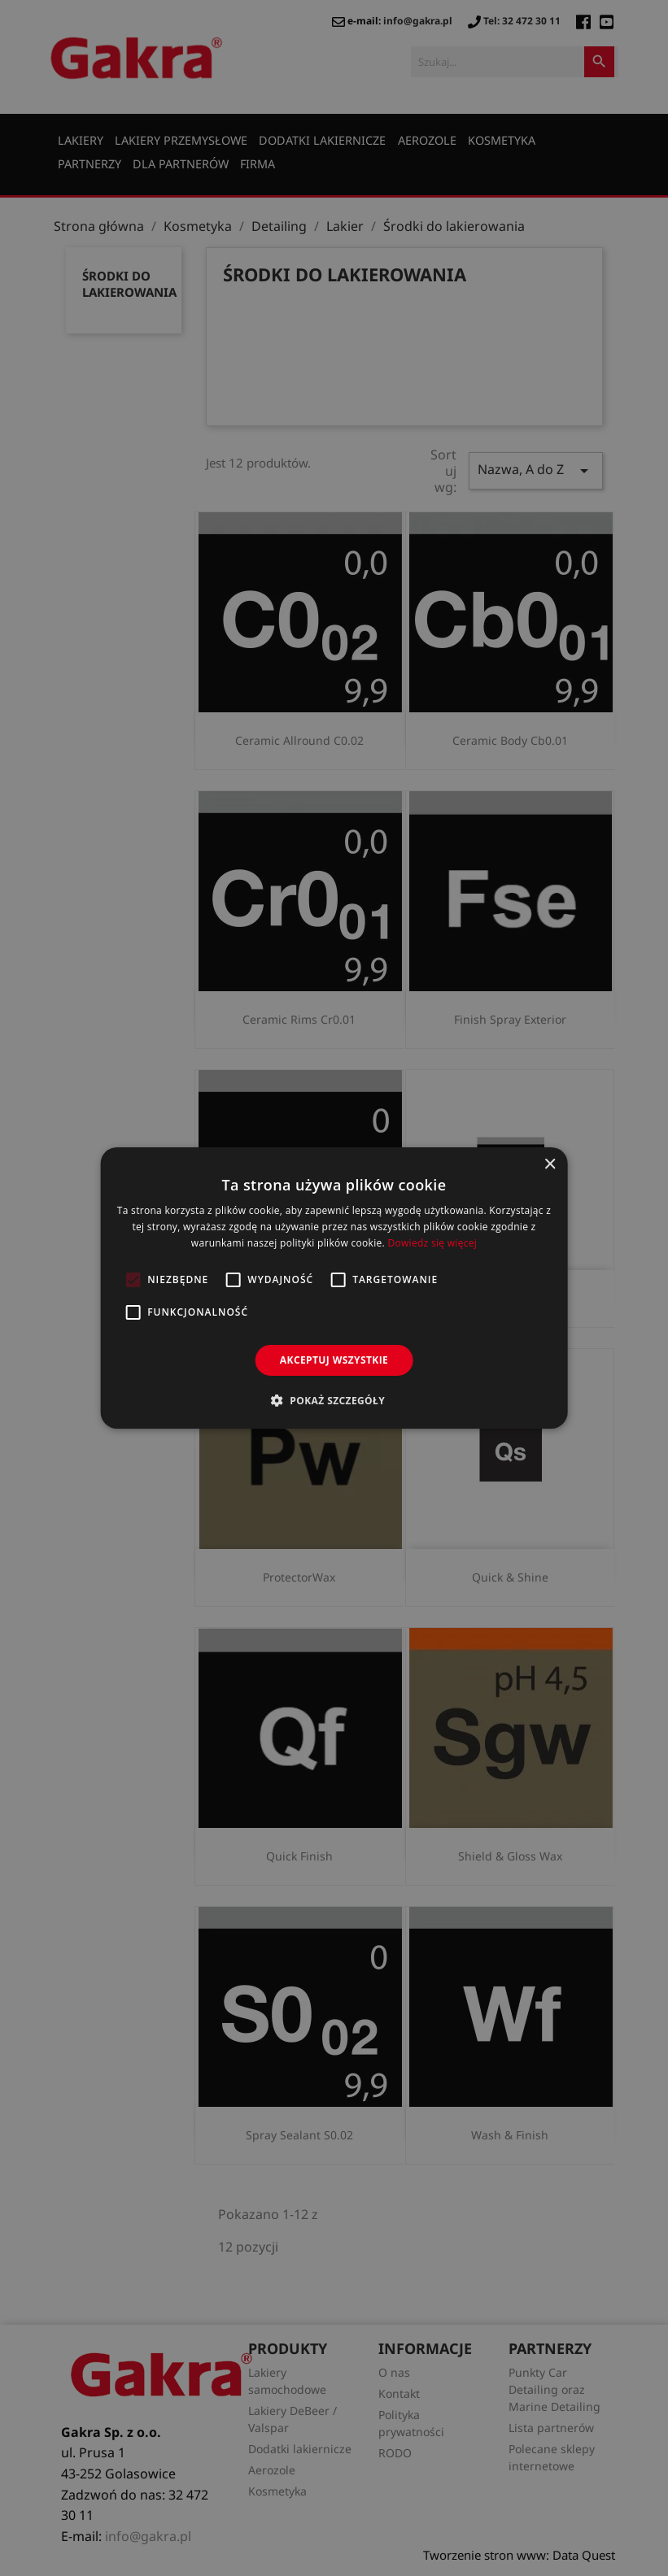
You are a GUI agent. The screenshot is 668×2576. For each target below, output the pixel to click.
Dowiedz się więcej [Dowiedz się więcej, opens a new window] (432, 1243)
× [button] (550, 1165)
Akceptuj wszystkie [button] (334, 1360)
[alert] (334, 1288)
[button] (334, 1400)
